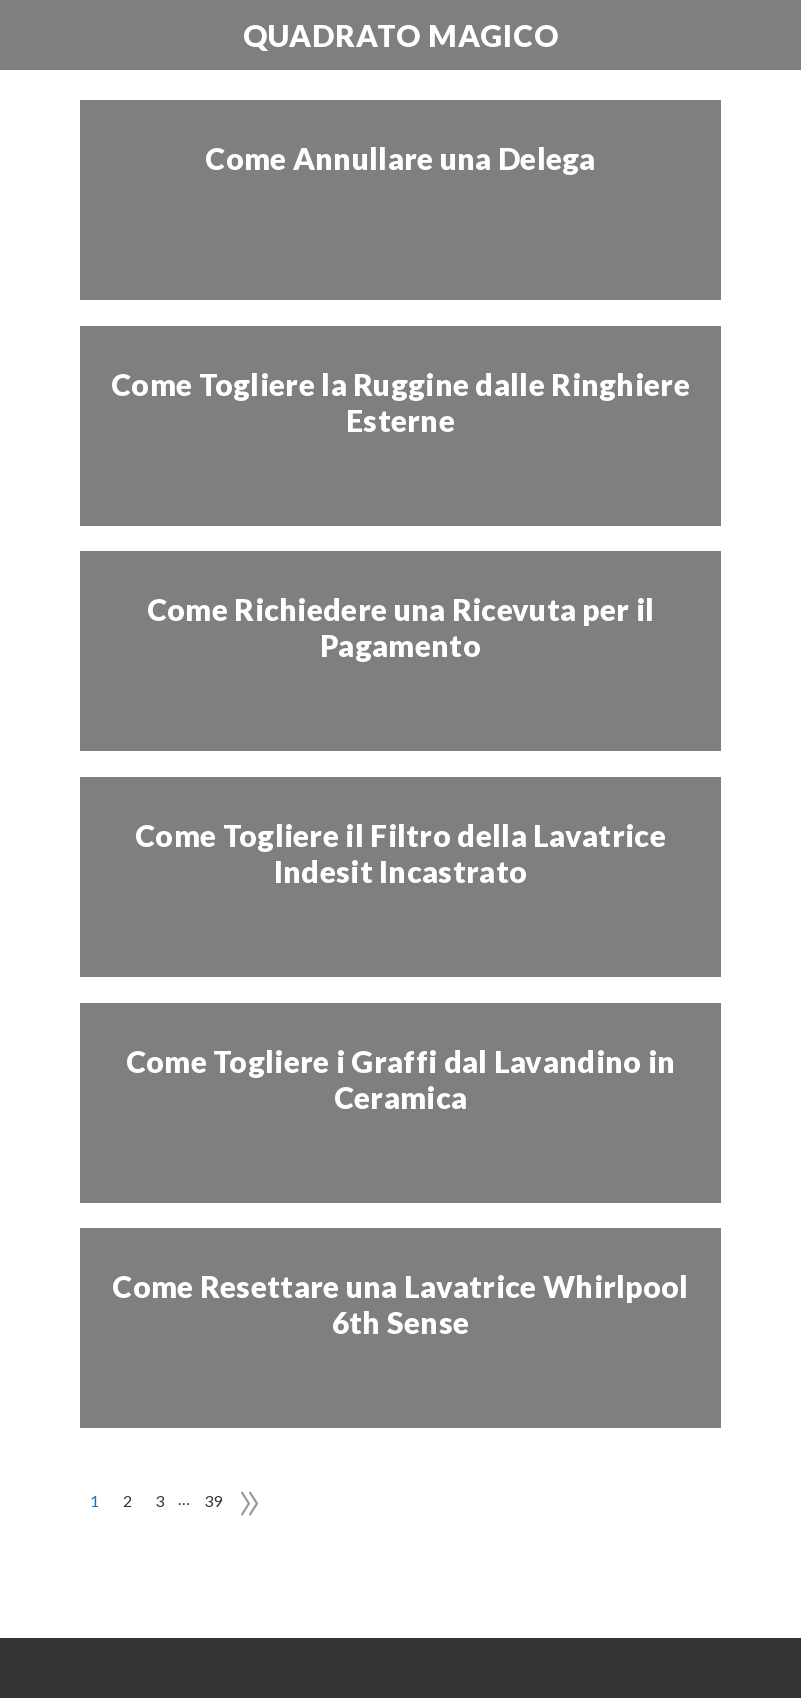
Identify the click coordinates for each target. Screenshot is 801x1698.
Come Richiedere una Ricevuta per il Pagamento (401, 627)
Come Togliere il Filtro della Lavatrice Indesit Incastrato (400, 853)
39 (213, 1500)
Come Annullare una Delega (400, 158)
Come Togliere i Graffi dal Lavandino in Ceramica (401, 1079)
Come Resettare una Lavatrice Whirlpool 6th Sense (400, 1304)
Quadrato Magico (401, 35)
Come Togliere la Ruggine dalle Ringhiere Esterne (400, 402)
